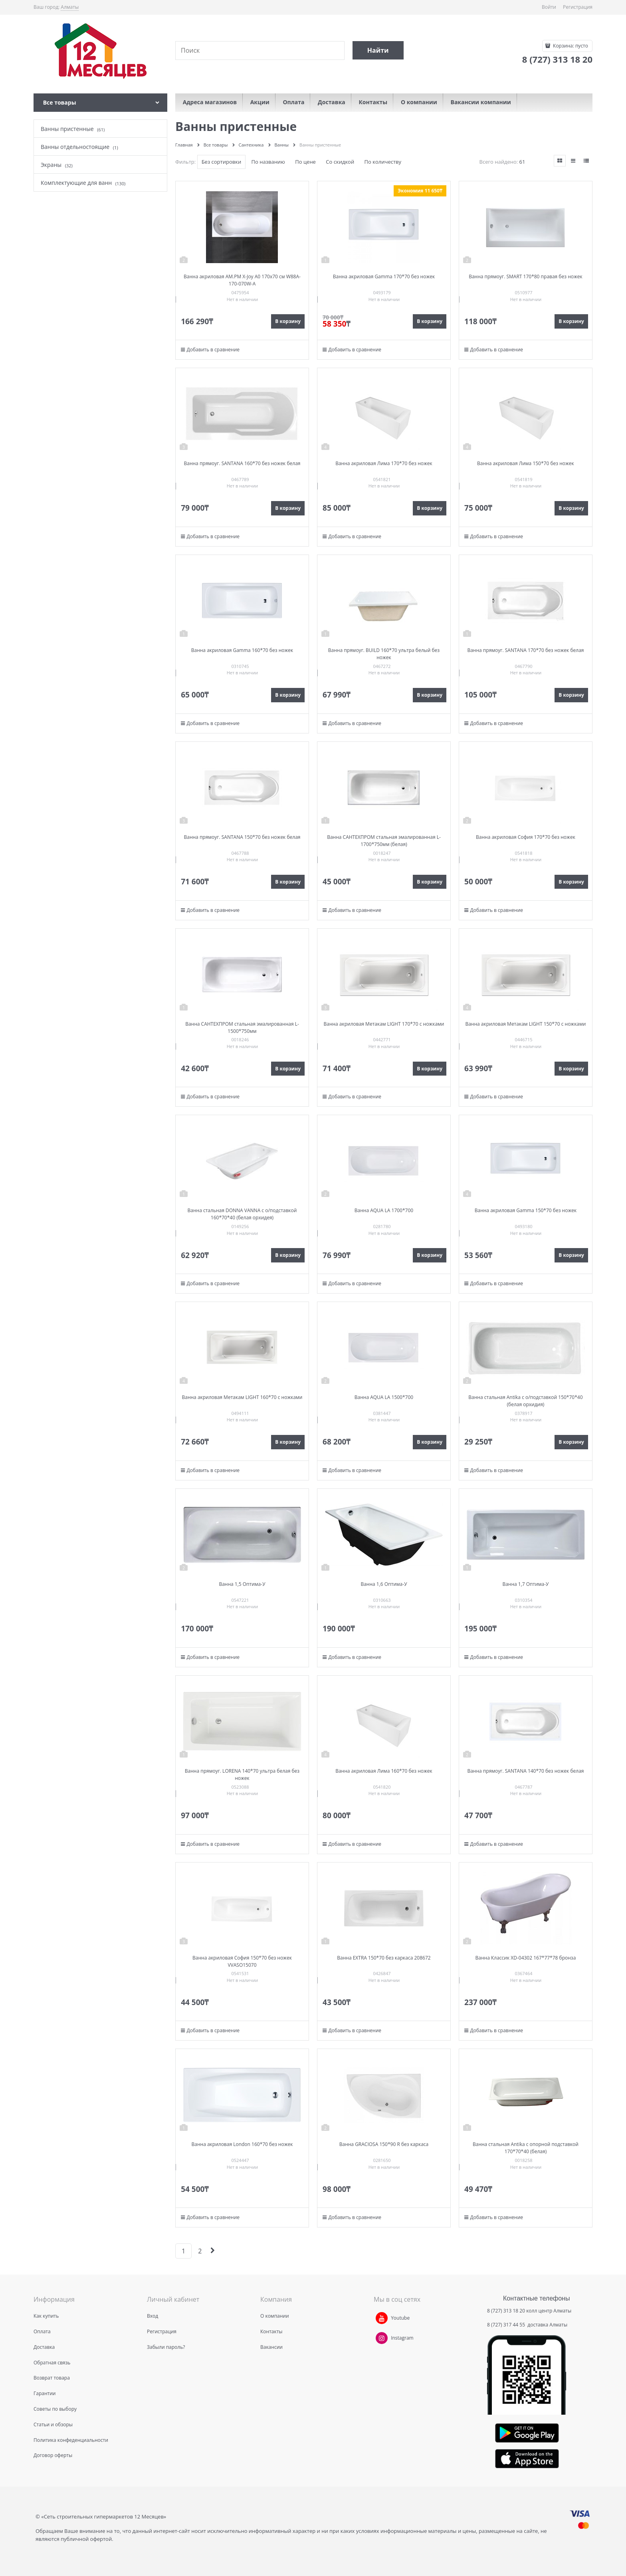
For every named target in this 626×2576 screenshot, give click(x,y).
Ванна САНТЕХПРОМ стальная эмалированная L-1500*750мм (242, 1027)
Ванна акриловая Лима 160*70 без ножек (383, 1771)
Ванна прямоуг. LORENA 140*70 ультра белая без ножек (242, 1774)
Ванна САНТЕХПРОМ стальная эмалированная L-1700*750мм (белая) (384, 841)
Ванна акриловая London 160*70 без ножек (242, 2144)
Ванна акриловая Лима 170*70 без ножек (383, 463)
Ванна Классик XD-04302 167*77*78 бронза (525, 1957)
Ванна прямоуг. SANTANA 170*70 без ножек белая (525, 650)
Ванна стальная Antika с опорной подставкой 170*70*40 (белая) (525, 2148)
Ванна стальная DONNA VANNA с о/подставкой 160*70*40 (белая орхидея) (242, 1214)
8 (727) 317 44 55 (506, 2324)
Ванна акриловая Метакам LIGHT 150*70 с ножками (525, 1023)
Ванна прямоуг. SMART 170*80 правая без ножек (525, 276)
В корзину (288, 321)
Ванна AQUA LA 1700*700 (384, 1210)
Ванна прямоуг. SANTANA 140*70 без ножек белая (525, 1771)
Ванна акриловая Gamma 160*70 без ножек (242, 650)
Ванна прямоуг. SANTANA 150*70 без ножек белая (242, 837)
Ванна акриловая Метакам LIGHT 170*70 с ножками (383, 1023)
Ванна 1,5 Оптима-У (242, 1584)
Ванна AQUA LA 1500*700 (384, 1397)
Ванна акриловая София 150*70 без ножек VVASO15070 (242, 1961)
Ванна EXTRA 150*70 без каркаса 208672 (383, 1957)
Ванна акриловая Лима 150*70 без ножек (525, 463)
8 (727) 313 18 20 (506, 2310)
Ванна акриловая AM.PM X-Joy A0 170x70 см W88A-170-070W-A (242, 280)
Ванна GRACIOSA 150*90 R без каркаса (383, 2144)
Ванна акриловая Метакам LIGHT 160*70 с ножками (242, 1397)
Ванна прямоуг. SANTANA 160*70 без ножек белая (242, 463)
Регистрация (577, 7)
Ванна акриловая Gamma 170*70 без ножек (384, 276)
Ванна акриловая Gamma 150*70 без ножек (525, 1210)
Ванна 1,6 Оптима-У (384, 1584)
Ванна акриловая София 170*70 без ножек (525, 837)
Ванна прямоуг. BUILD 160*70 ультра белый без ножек (384, 654)
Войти (549, 7)
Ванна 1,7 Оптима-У (525, 1584)
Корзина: (570, 45)
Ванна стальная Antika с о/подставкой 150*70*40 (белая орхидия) (525, 1401)
